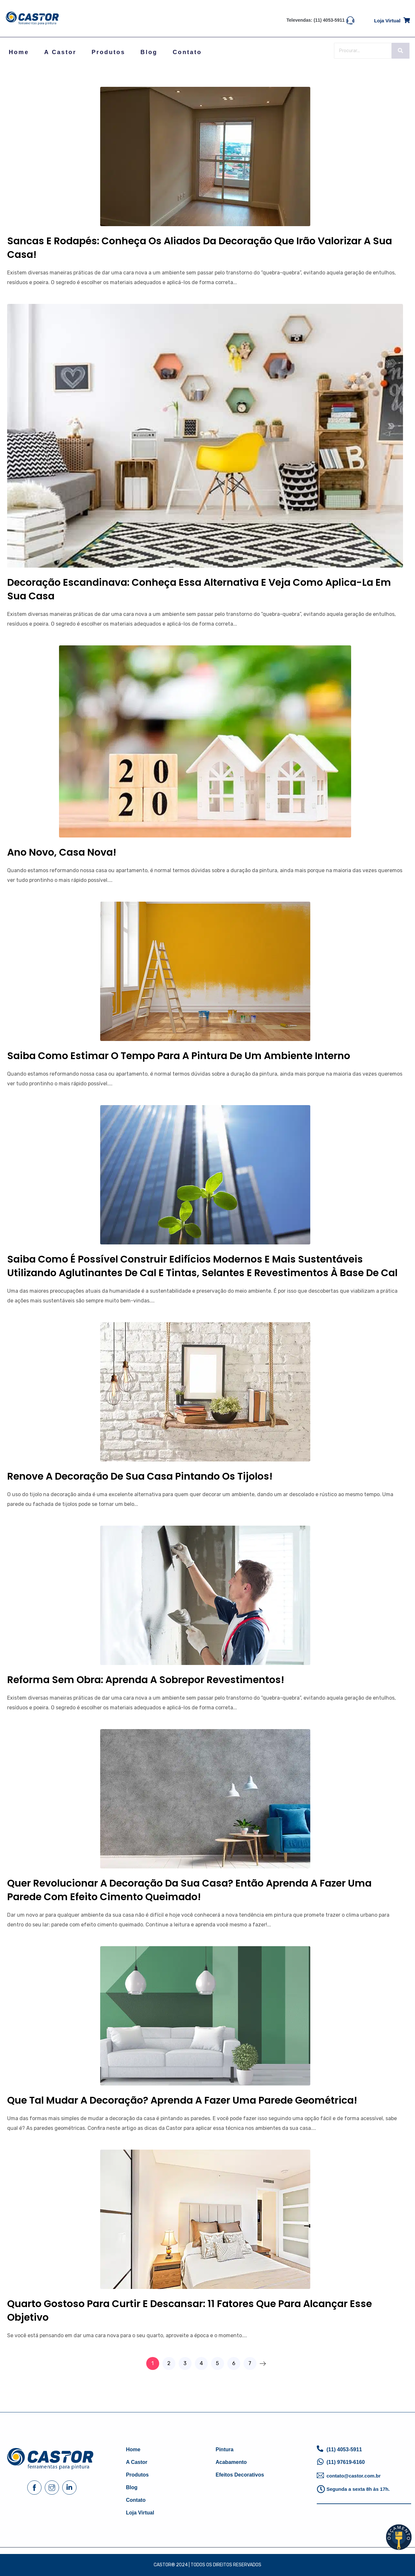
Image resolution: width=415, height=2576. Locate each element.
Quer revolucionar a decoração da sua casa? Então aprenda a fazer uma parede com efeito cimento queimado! (189, 1890)
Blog (148, 52)
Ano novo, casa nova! (61, 852)
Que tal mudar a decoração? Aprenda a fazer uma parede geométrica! (182, 2100)
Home (19, 52)
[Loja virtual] (406, 19)
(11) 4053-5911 (344, 2449)
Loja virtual (387, 20)
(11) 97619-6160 (345, 2462)
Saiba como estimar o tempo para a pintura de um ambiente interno (178, 1056)
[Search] (363, 51)
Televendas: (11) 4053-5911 (316, 20)
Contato (187, 52)
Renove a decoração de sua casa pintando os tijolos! (140, 1476)
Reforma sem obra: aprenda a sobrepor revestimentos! (145, 1680)
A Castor (60, 52)
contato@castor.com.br (353, 2475)
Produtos (108, 52)
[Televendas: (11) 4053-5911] (350, 20)
